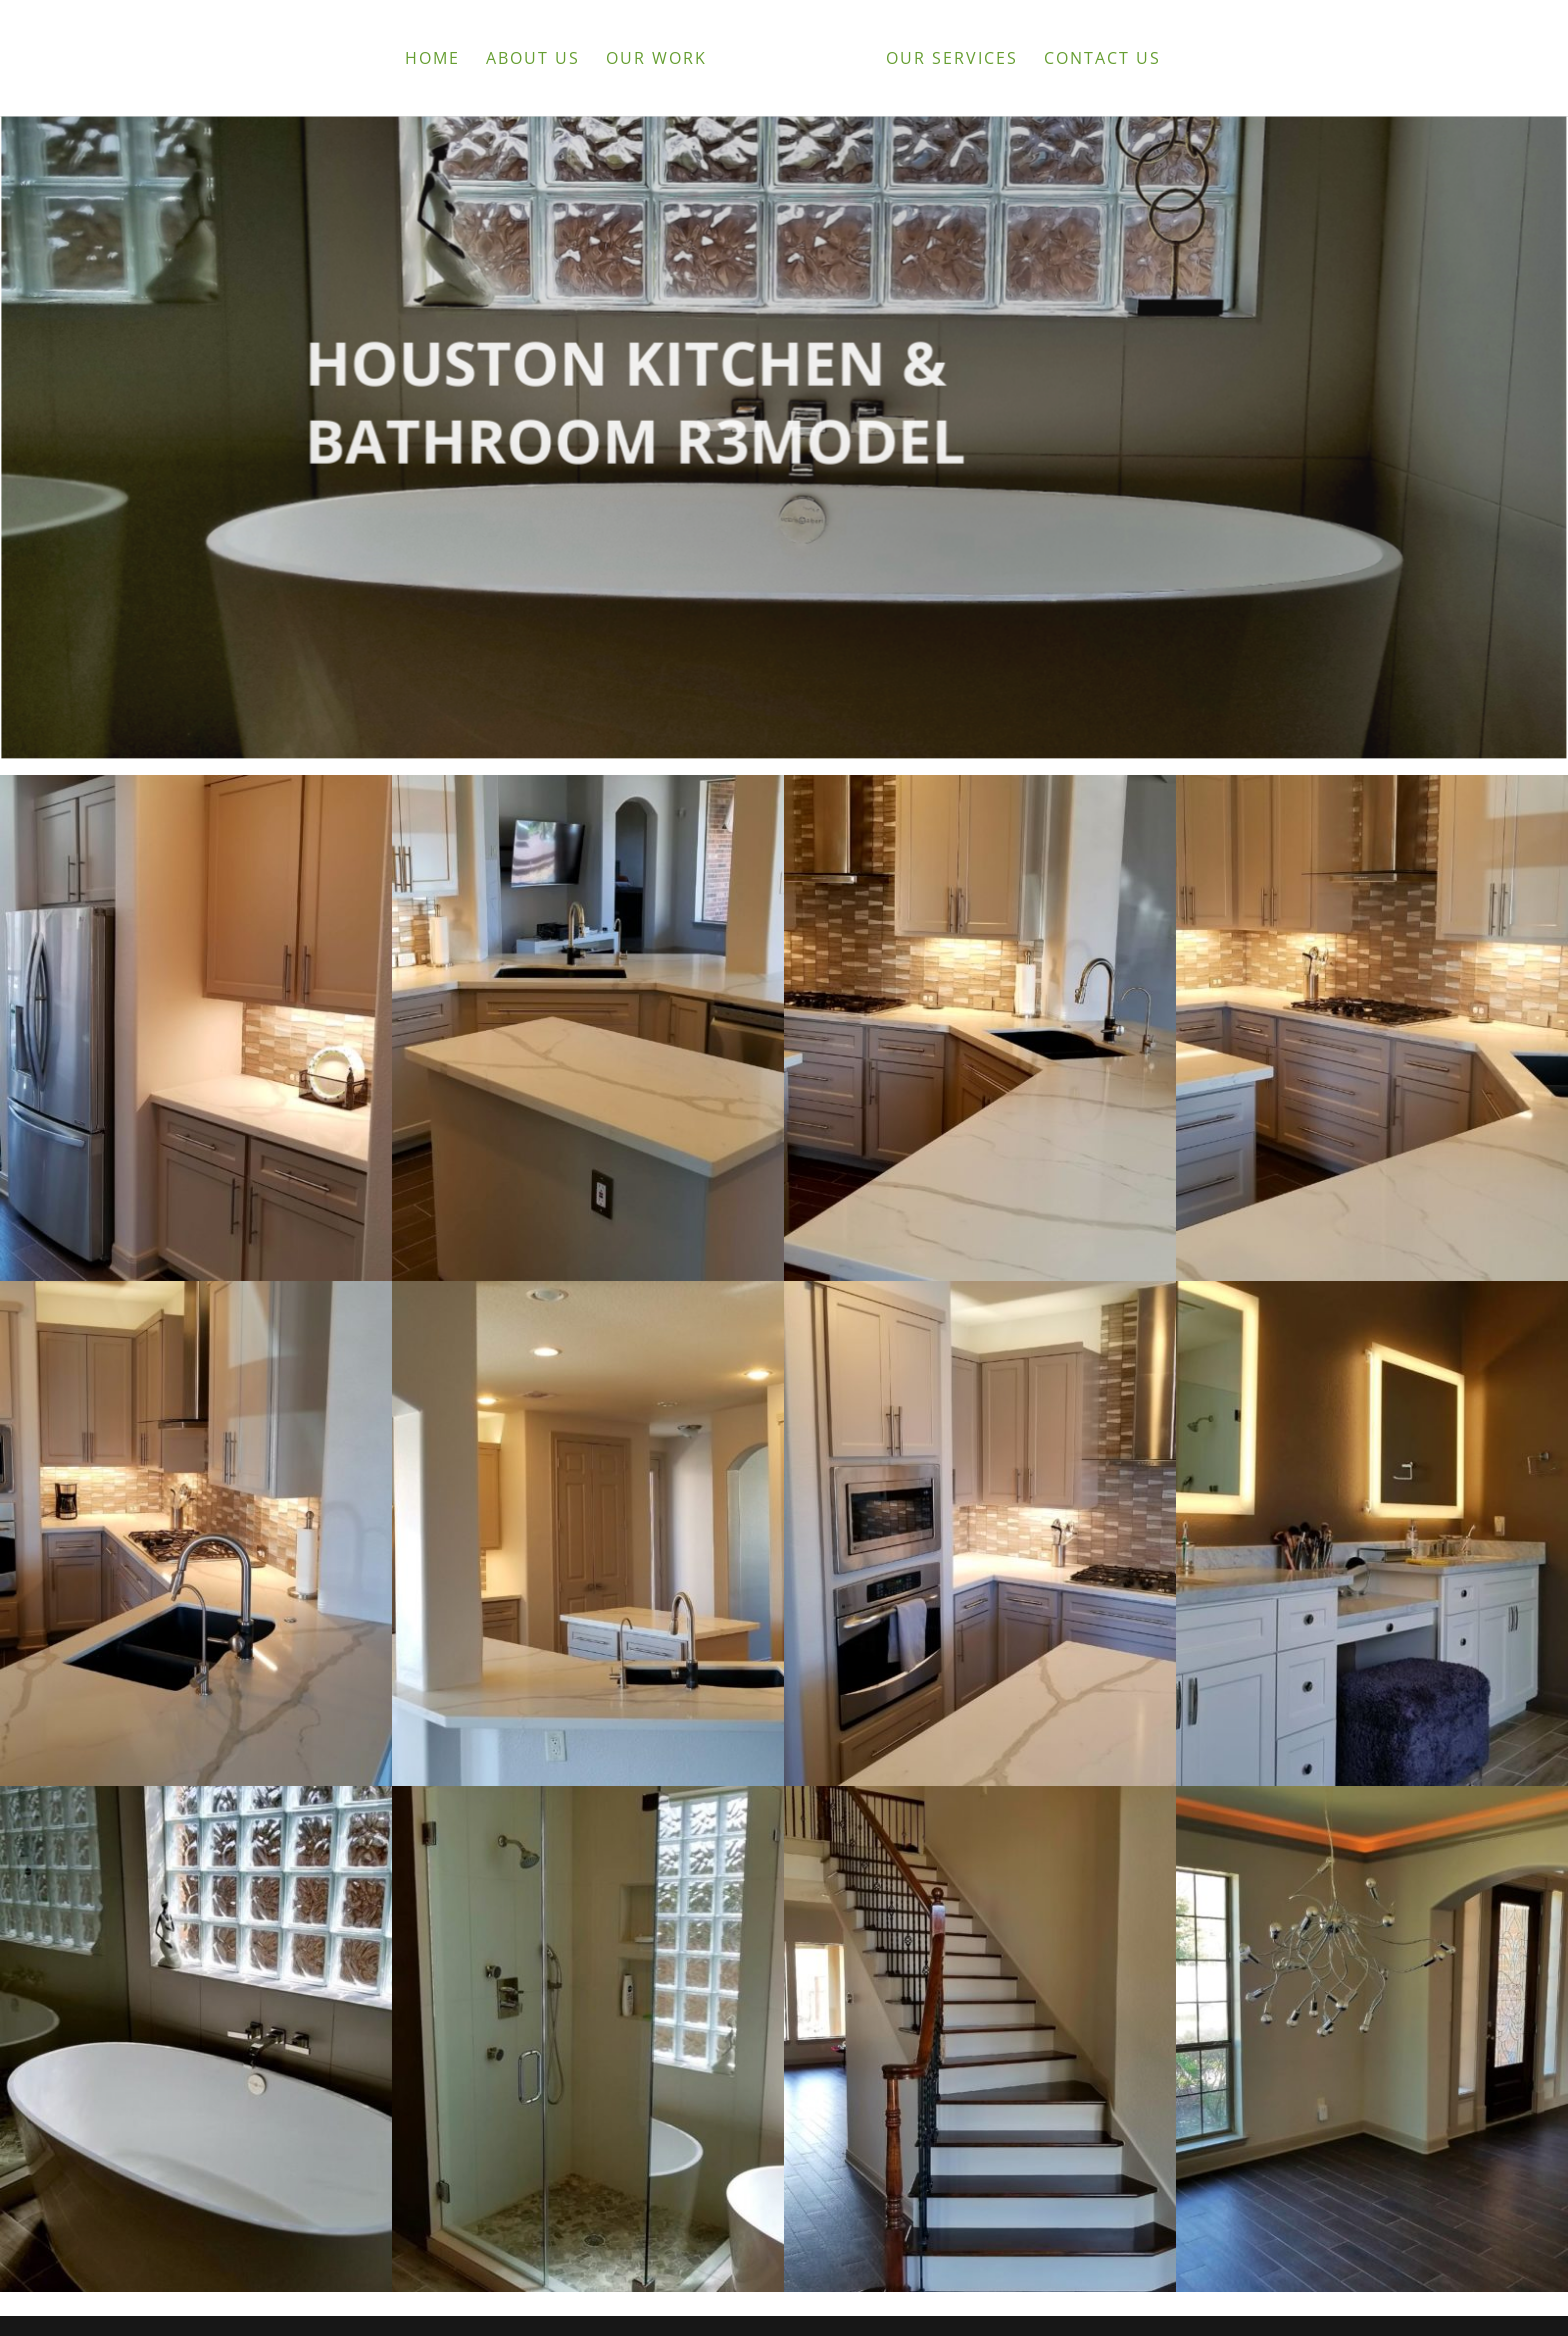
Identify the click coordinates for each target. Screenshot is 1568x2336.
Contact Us (1102, 60)
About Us (533, 60)
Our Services (952, 60)
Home (432, 60)
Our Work (656, 60)
